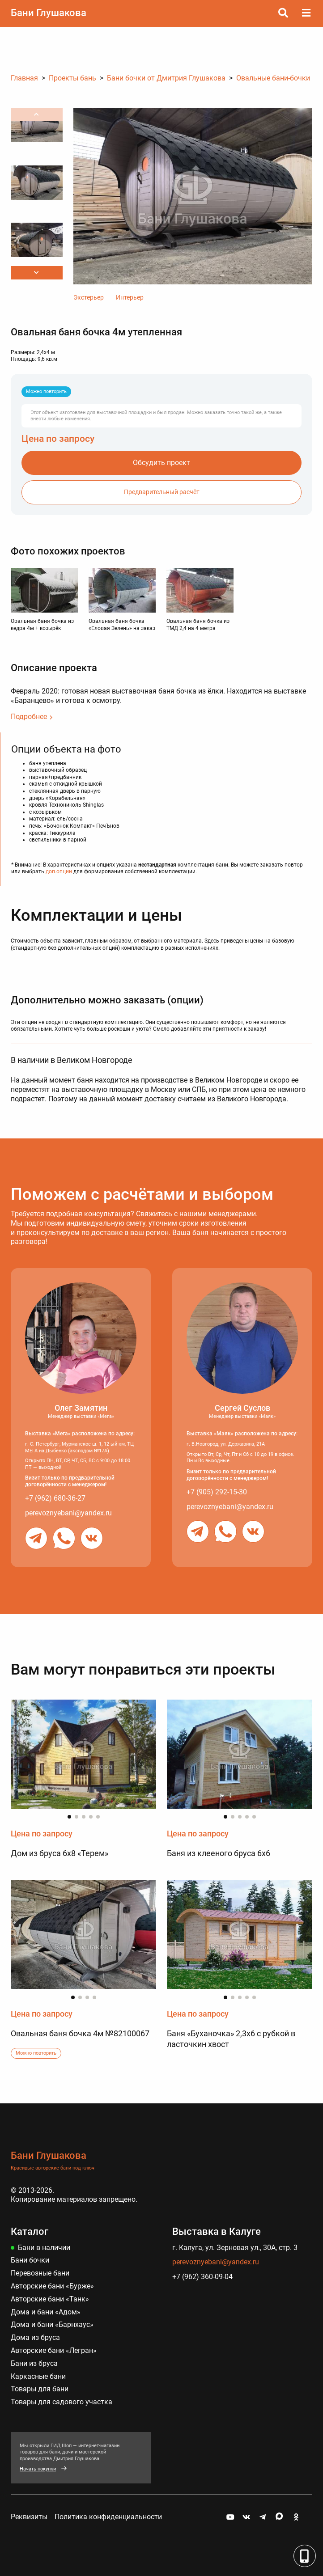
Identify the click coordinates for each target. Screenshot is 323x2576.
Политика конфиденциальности (108, 2517)
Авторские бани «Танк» (50, 2299)
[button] (37, 272)
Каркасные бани (38, 2376)
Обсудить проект (161, 462)
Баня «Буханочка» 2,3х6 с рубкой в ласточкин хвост (231, 2038)
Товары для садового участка (61, 2402)
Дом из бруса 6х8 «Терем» (59, 1853)
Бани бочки (30, 2260)
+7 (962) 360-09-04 (202, 2276)
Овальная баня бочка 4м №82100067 (80, 2033)
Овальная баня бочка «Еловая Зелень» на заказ (122, 624)
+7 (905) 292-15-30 (217, 1492)
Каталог (29, 2231)
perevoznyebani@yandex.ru (68, 1513)
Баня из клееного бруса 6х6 (218, 1853)
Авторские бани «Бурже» (52, 2286)
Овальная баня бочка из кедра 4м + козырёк (42, 624)
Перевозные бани (40, 2273)
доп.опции (59, 871)
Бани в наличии (44, 2247)
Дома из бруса (35, 2337)
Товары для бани (39, 2389)
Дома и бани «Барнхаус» (52, 2324)
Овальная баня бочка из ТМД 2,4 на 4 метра (198, 624)
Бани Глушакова (48, 12)
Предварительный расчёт (162, 492)
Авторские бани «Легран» (54, 2350)
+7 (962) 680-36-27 (55, 1498)
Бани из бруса (34, 2363)
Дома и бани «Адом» (46, 2312)
